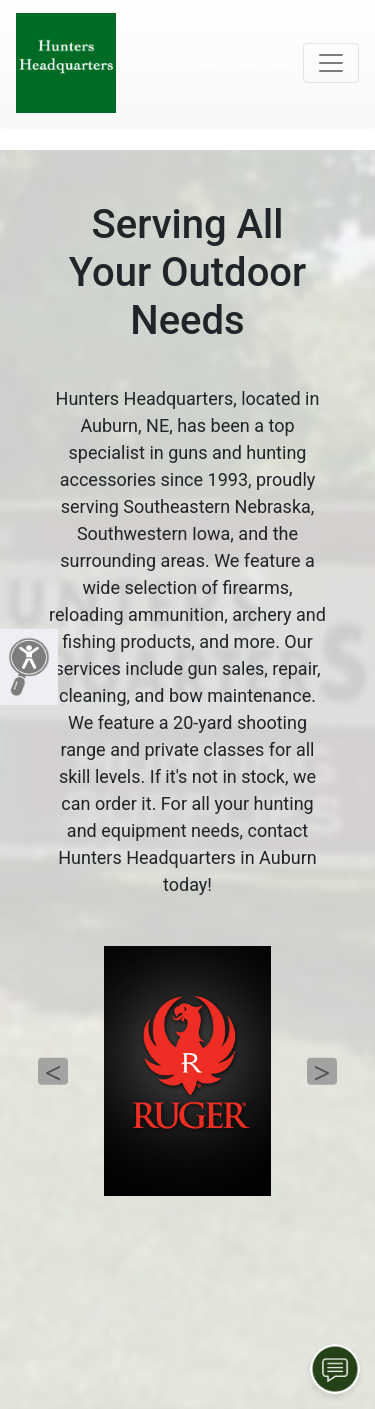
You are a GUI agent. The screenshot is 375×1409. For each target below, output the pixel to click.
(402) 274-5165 (241, 63)
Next (322, 1071)
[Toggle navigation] (331, 63)
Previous (53, 1071)
